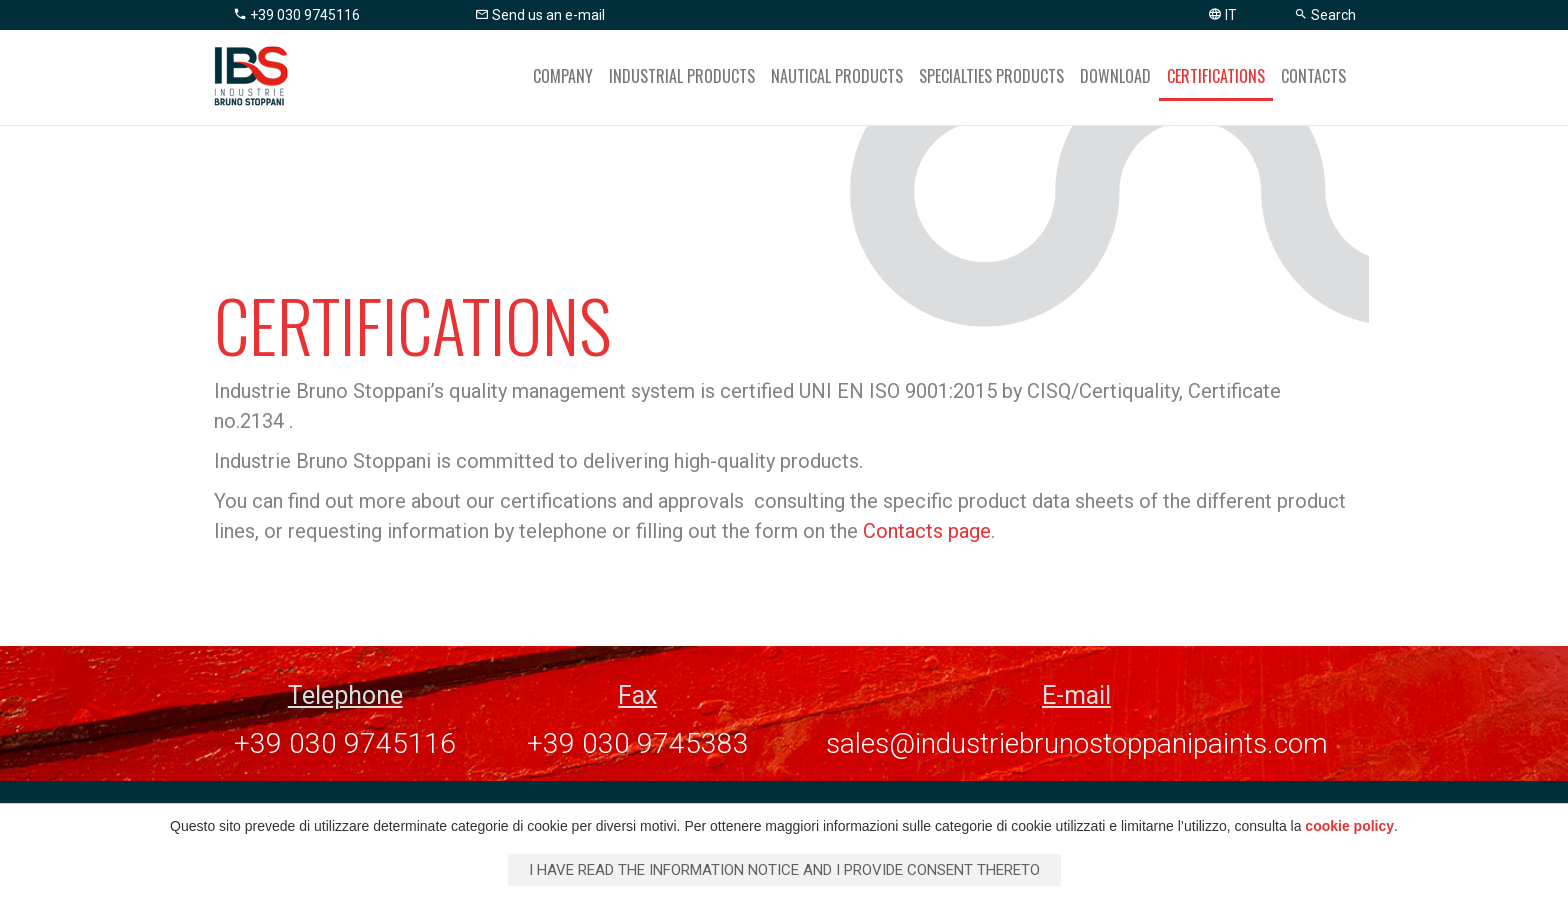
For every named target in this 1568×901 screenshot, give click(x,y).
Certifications (1216, 76)
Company (563, 76)
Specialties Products (991, 76)
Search (1325, 15)
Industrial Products (682, 76)
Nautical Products (837, 76)
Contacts (1313, 76)
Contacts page (927, 531)
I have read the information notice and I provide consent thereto (784, 870)
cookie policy (1349, 826)
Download (1115, 76)
